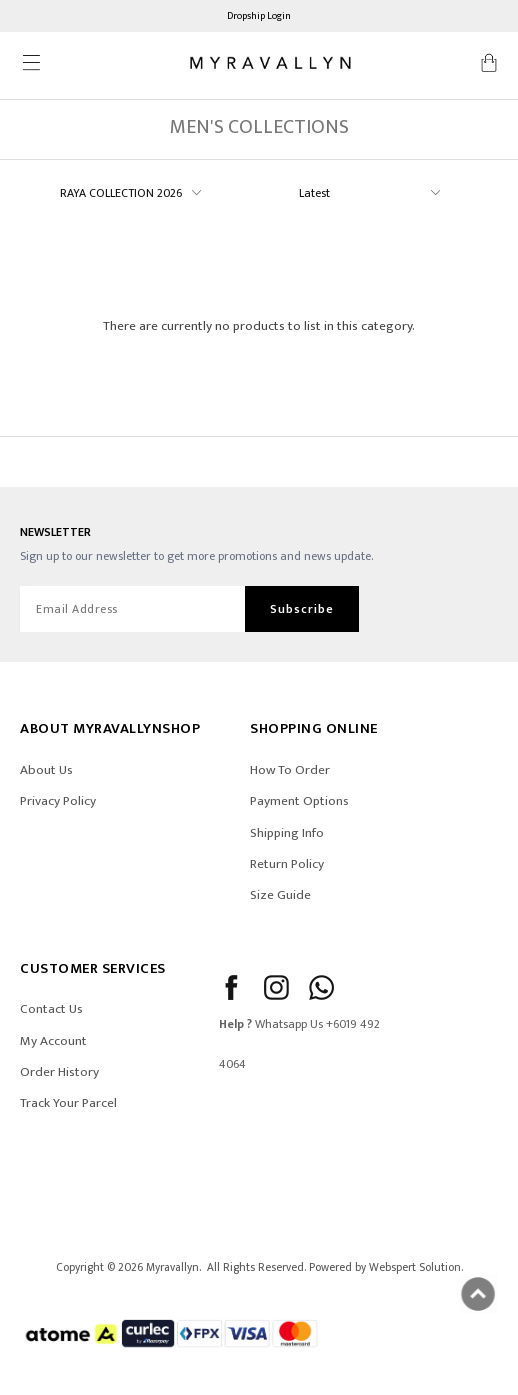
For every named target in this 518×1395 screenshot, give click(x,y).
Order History (59, 1072)
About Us (46, 770)
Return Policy (287, 864)
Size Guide (280, 895)
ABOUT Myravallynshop (110, 728)
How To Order (290, 770)
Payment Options (299, 801)
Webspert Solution (415, 1267)
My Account (53, 1041)
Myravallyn (172, 1267)
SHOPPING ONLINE (314, 728)
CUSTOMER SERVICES (93, 968)
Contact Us (51, 1009)
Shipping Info (287, 833)
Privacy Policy (58, 801)
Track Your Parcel (68, 1103)
